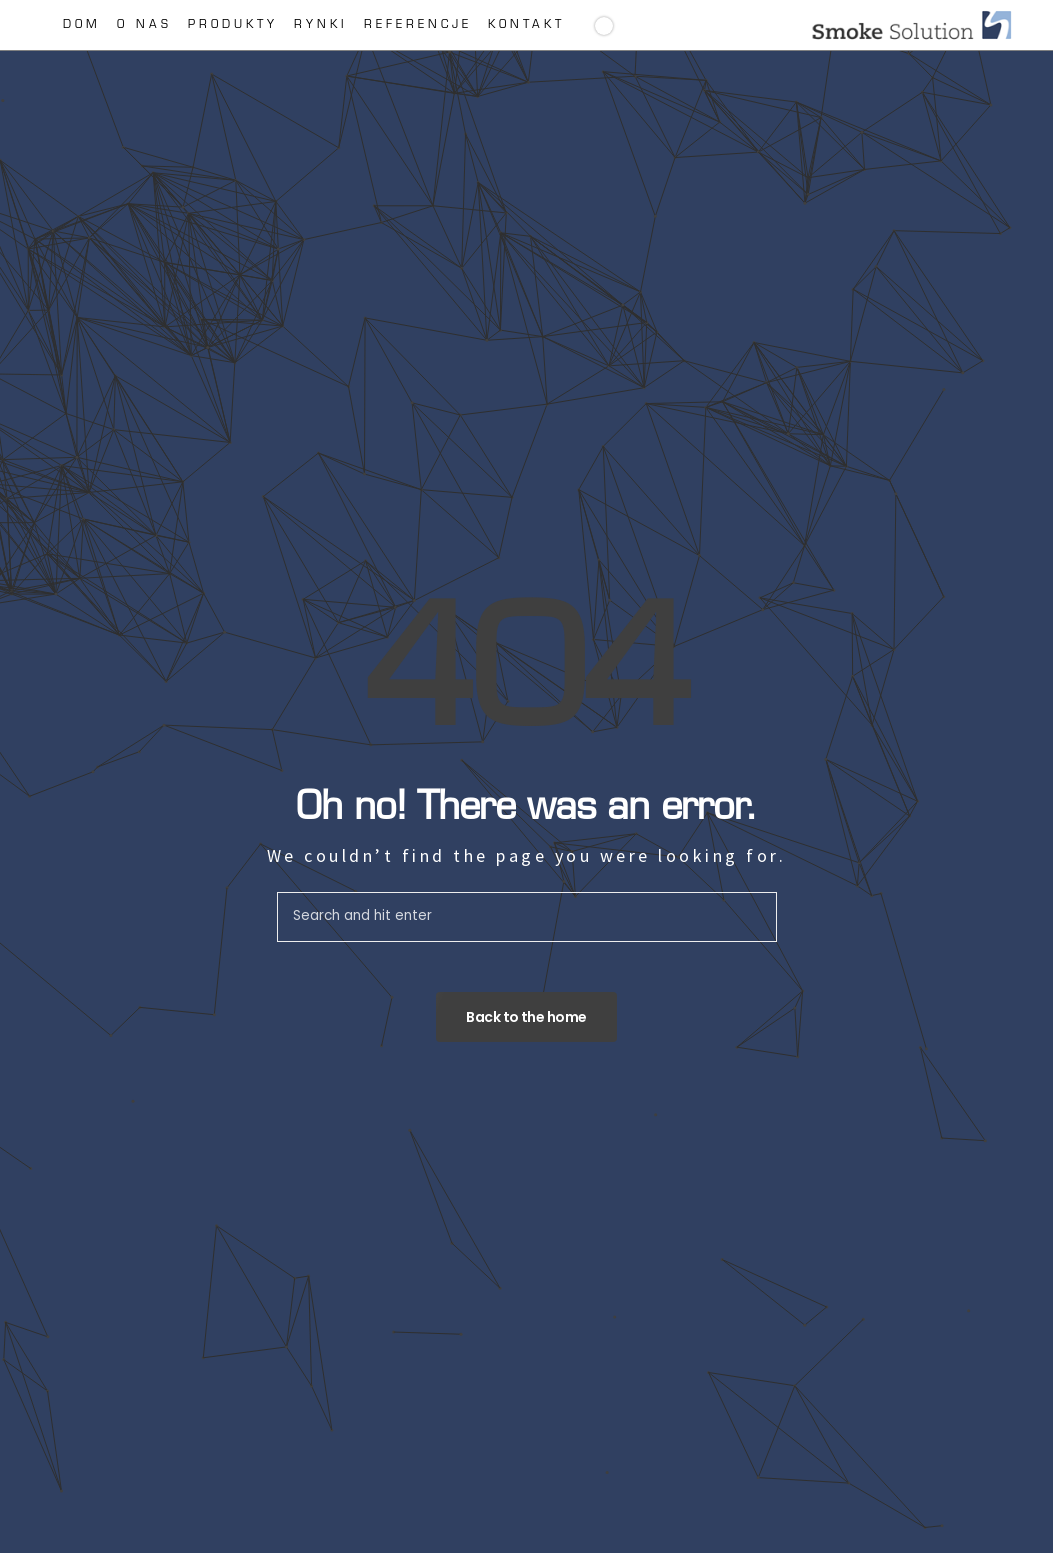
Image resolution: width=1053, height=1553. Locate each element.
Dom (82, 25)
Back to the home (526, 1017)
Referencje (418, 25)
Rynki (321, 25)
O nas (144, 25)
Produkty (233, 25)
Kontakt (526, 25)
